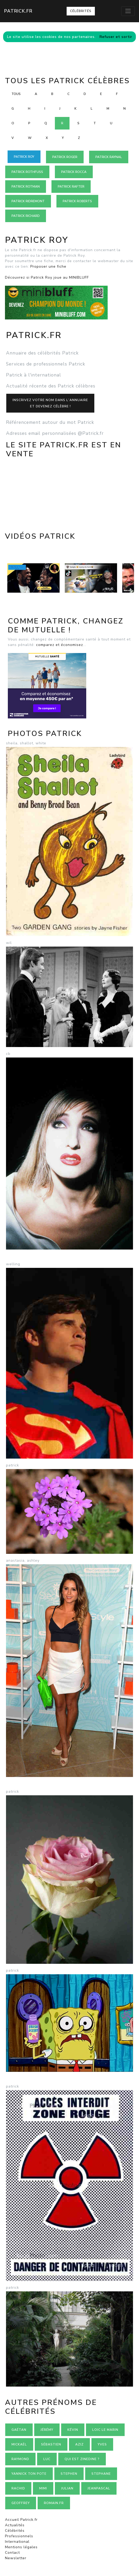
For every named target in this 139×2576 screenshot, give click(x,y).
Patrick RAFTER (71, 186)
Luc (46, 2459)
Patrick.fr (18, 11)
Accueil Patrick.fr (21, 2519)
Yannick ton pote (29, 2474)
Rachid (18, 2488)
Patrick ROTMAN (25, 186)
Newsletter (15, 2558)
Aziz (79, 2444)
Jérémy (46, 2430)
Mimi (43, 2488)
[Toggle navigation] (128, 11)
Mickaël (19, 2444)
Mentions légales (21, 2547)
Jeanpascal (99, 2488)
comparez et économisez (59, 644)
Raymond (20, 2459)
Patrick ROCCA (73, 172)
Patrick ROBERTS (77, 201)
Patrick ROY (24, 157)
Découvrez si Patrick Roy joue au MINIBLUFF (47, 277)
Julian (67, 2488)
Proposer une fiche (48, 266)
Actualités (15, 2525)
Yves (102, 2444)
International (17, 2541)
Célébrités (80, 11)
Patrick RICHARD (25, 216)
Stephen (69, 2474)
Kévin (72, 2430)
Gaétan (18, 2430)
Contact (12, 2552)
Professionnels (19, 2536)
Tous (16, 94)
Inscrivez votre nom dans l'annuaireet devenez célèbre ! (50, 403)
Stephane (101, 2474)
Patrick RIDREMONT (28, 201)
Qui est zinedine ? (82, 2459)
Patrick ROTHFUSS (27, 172)
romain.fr (54, 2503)
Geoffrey (20, 2503)
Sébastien (51, 2444)
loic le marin (105, 2430)
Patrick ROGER (64, 157)
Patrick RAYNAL (108, 157)
